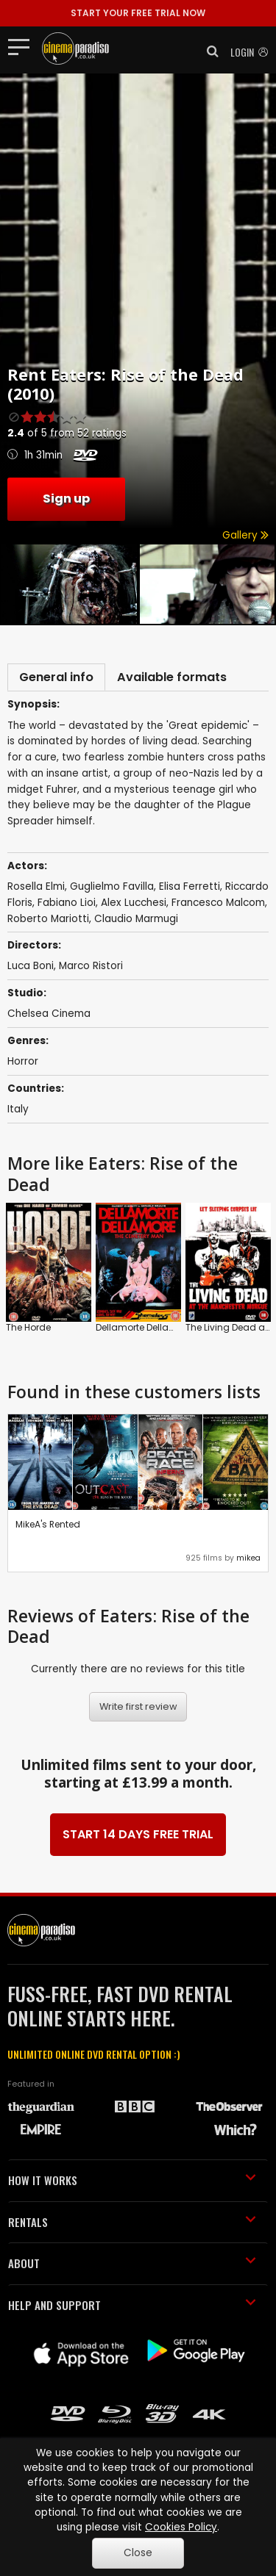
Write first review (138, 1706)
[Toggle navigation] (23, 46)
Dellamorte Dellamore (144, 1327)
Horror (22, 1061)
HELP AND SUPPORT (132, 2305)
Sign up (66, 498)
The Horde (28, 1327)
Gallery (245, 535)
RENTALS (132, 2222)
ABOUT (132, 2263)
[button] (208, 51)
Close (138, 2553)
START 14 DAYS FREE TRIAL (138, 1834)
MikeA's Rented (47, 1524)
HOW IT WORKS (132, 2180)
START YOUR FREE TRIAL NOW (138, 13)
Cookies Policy (181, 2527)
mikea (248, 1558)
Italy (18, 1109)
